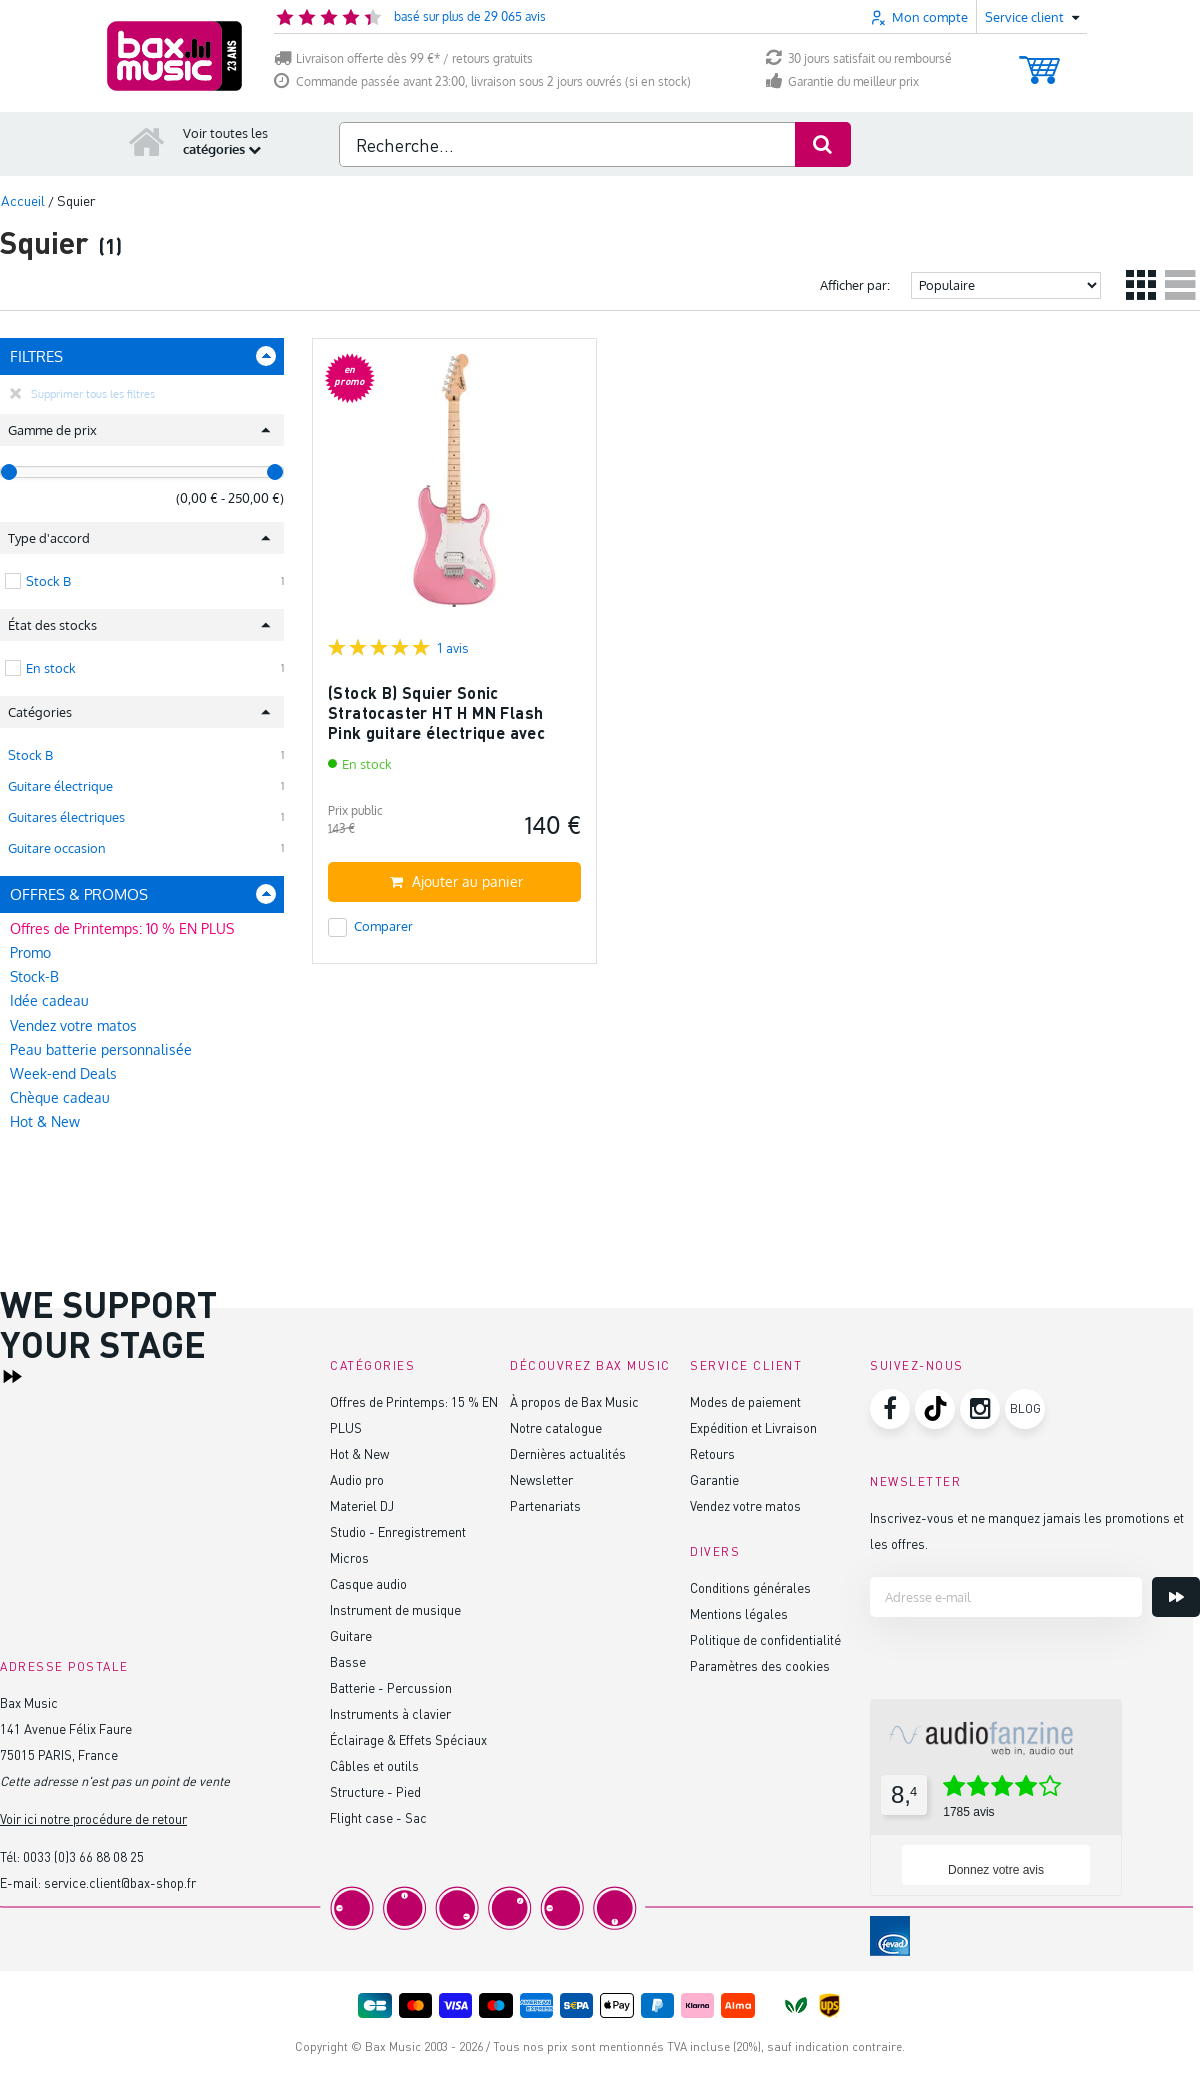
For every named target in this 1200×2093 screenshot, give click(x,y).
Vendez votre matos (73, 1025)
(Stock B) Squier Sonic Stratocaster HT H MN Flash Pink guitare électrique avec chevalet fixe (436, 722)
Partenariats (545, 1505)
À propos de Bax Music (574, 1401)
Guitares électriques (66, 817)
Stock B (30, 755)
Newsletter (541, 1479)
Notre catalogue (556, 1427)
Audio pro (357, 1479)
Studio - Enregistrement (398, 1531)
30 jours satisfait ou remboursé (859, 58)
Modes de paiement (745, 1401)
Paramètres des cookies (760, 1665)
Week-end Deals (63, 1073)
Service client (746, 1365)
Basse (348, 1661)
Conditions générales (750, 1587)
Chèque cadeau (60, 1097)
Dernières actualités (568, 1453)
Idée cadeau (49, 1000)
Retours (712, 1453)
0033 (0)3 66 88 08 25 (83, 1856)
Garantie (714, 1479)
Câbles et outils (374, 1765)
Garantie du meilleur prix (842, 81)
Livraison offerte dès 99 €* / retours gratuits (403, 58)
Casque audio (368, 1583)
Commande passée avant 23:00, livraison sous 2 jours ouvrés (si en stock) (482, 81)
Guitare (351, 1635)
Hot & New (45, 1121)
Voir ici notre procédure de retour (93, 1818)
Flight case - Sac (378, 1817)
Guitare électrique (60, 786)
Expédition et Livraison (753, 1427)
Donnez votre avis (996, 1870)
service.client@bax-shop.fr (120, 1882)
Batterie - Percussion (391, 1687)
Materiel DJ (362, 1505)
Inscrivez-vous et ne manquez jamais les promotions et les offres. (1027, 1530)
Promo (30, 952)
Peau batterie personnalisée (101, 1049)
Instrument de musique (395, 1609)
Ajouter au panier (456, 881)
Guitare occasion (57, 848)
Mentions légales (739, 1613)
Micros (349, 1557)
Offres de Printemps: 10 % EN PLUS (122, 928)
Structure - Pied (375, 1791)
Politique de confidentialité (765, 1639)
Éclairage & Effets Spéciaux (408, 1739)
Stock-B (34, 976)
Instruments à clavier (390, 1713)
